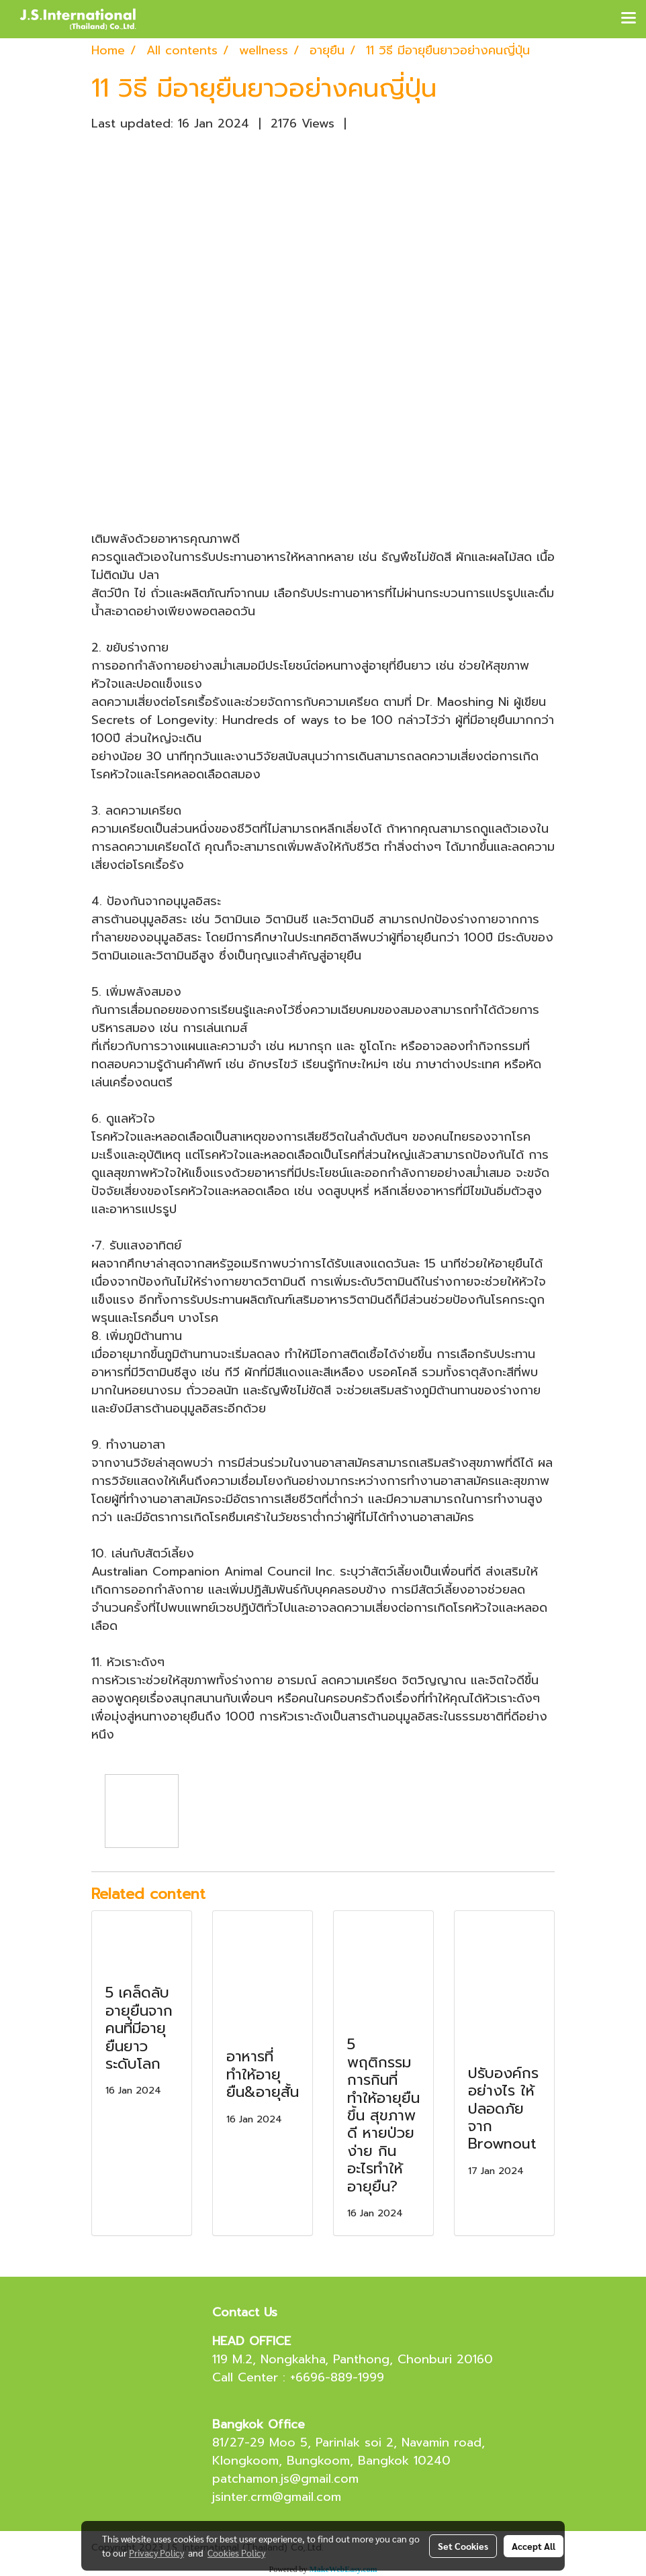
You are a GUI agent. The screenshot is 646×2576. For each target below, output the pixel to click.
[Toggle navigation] (628, 19)
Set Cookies (463, 2546)
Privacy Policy (156, 2552)
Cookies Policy (236, 2552)
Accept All (533, 2546)
